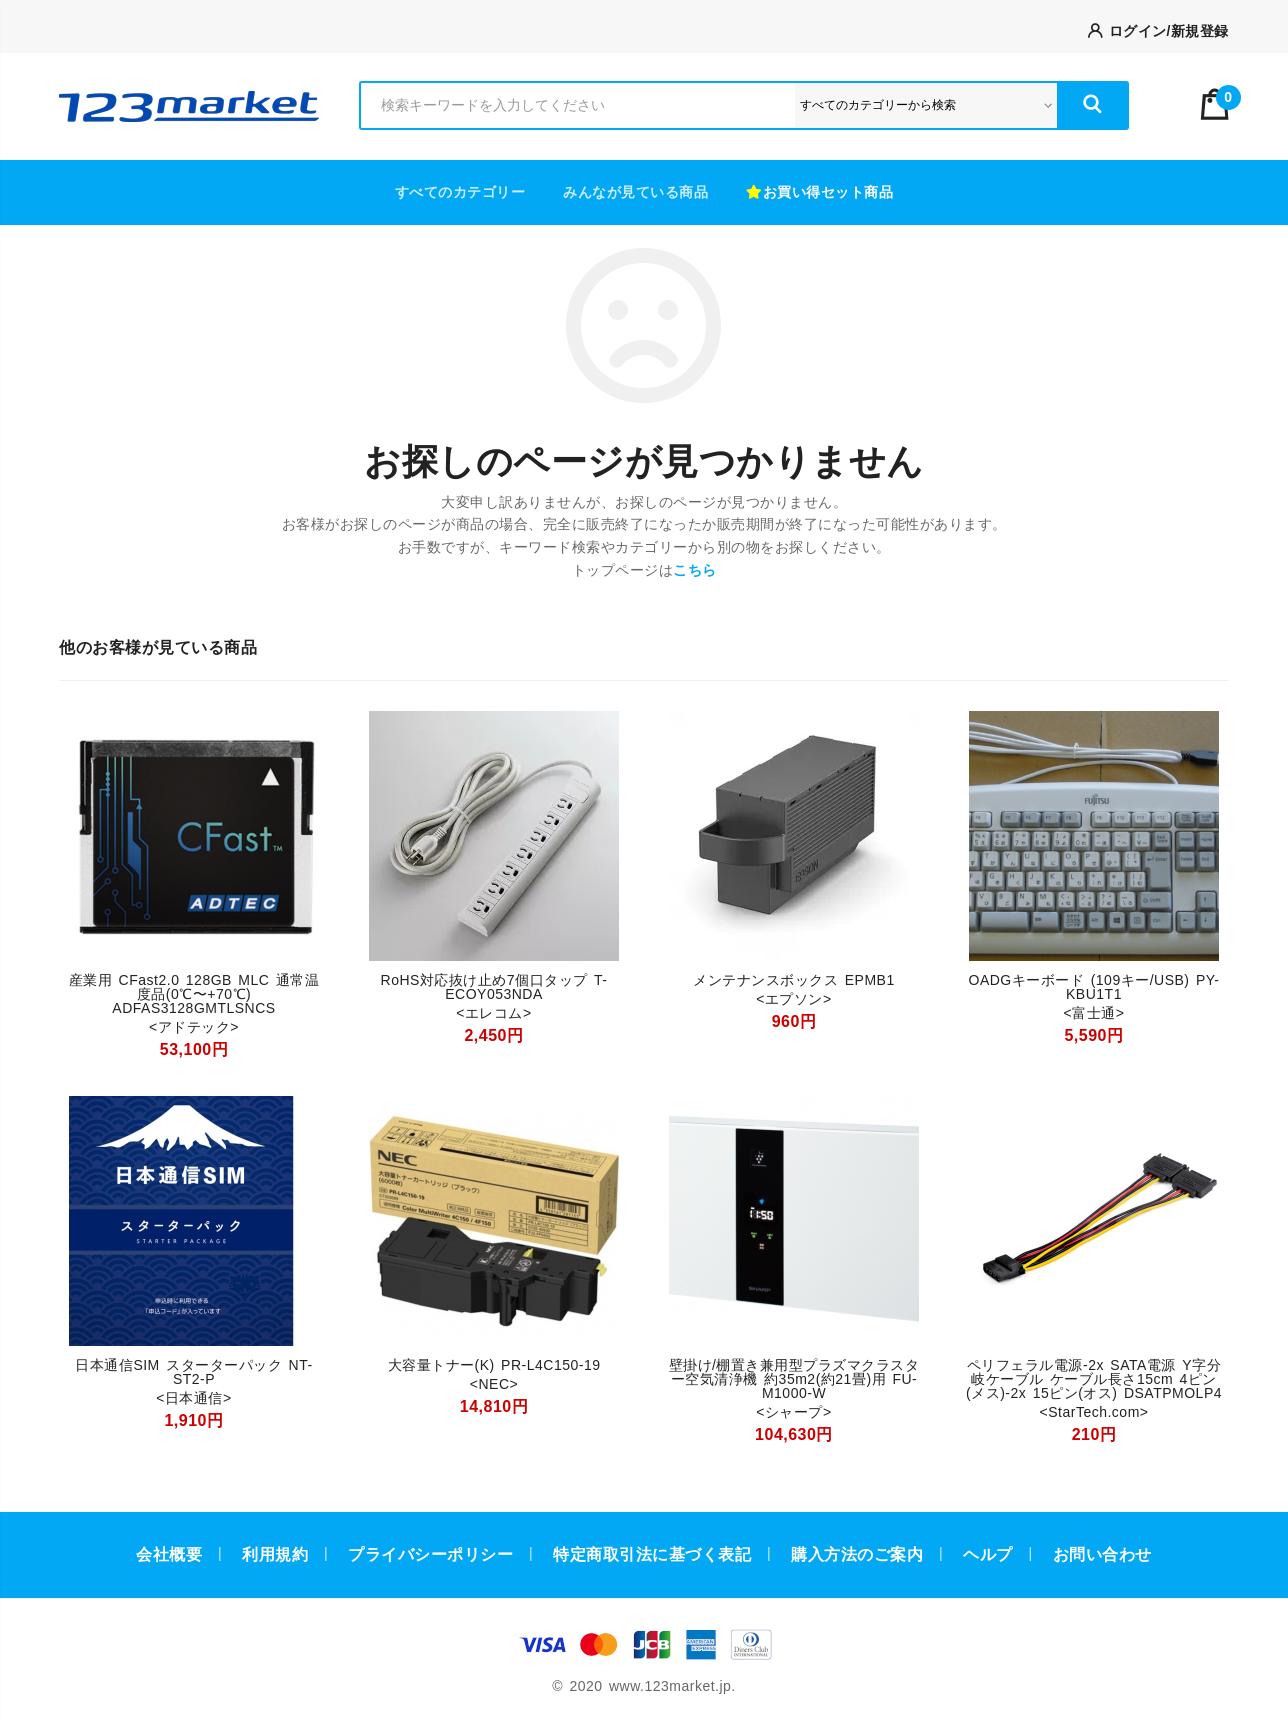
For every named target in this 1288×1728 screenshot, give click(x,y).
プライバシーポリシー (430, 1554)
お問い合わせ (1102, 1554)
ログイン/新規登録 (1158, 31)
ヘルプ (988, 1554)
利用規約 (275, 1554)
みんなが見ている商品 (635, 192)
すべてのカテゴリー (460, 192)
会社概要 (169, 1554)
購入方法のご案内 (857, 1554)
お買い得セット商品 (819, 192)
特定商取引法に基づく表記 (652, 1554)
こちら (695, 570)
